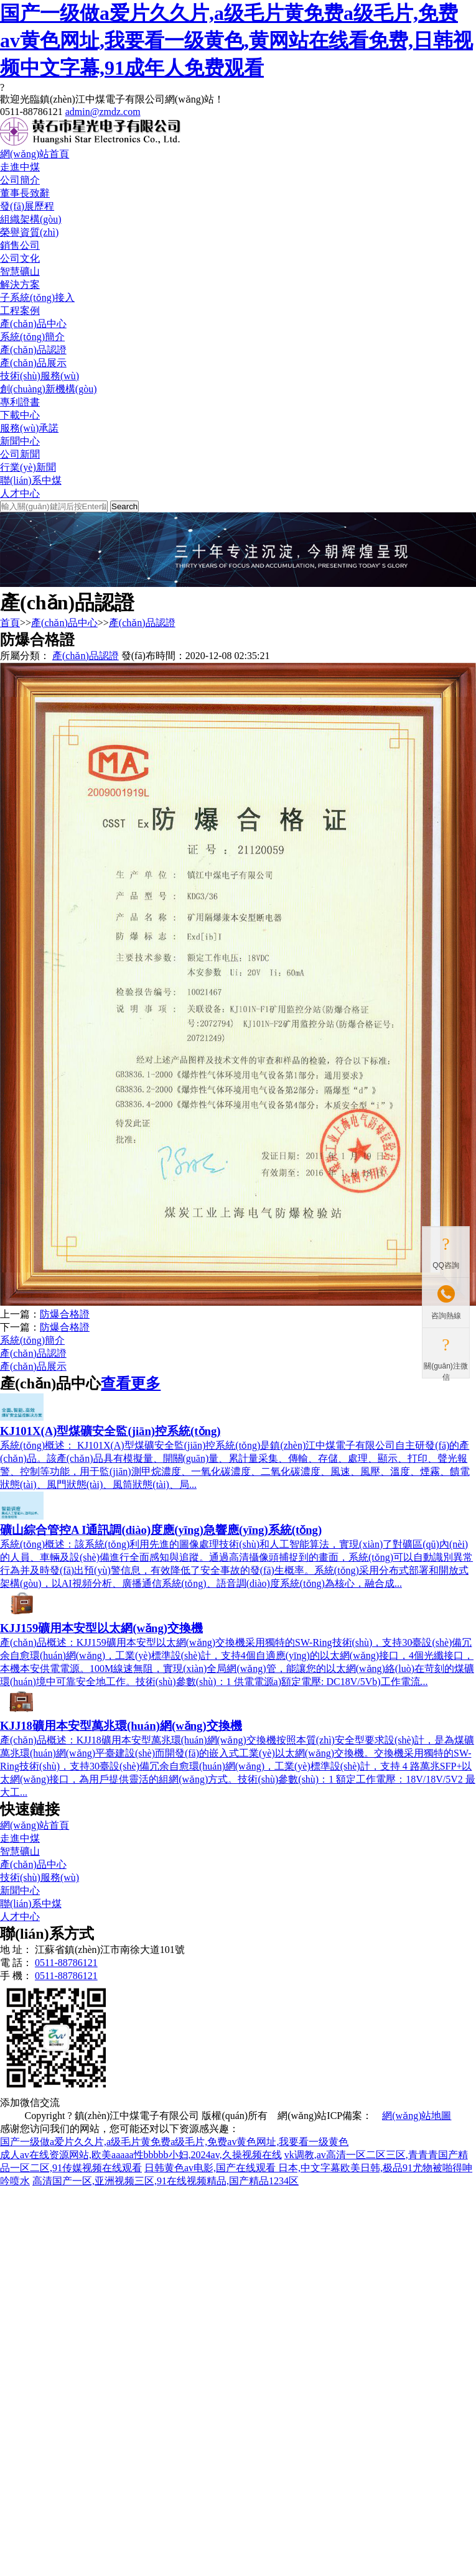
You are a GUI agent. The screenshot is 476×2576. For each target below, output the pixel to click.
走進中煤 (20, 167)
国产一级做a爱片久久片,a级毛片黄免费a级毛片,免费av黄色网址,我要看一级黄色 (174, 2141)
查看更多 (131, 1383)
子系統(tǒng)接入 (37, 297)
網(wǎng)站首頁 (34, 154)
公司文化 (20, 258)
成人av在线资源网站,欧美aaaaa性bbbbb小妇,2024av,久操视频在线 (141, 2154)
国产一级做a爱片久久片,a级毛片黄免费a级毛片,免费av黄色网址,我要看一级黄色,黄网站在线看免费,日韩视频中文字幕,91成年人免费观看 (236, 40)
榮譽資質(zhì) (29, 232)
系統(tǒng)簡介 (32, 336)
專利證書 (20, 402)
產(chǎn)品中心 (33, 323)
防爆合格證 (65, 1314)
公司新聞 (20, 454)
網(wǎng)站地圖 (416, 2115)
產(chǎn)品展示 (33, 363)
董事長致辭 (25, 193)
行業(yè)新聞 (28, 467)
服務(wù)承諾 (29, 428)
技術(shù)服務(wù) (39, 376)
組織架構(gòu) (31, 219)
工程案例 (20, 310)
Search (124, 506)
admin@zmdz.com (103, 111)
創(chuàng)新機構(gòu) (48, 389)
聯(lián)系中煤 (31, 480)
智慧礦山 (20, 271)
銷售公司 (20, 245)
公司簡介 (20, 180)
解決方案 (20, 284)
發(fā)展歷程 (27, 206)
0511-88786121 (66, 1962)
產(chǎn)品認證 (33, 349)
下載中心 (20, 415)
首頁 (10, 622)
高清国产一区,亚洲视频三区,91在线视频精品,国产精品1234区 (165, 2181)
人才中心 (20, 493)
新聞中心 (20, 441)
